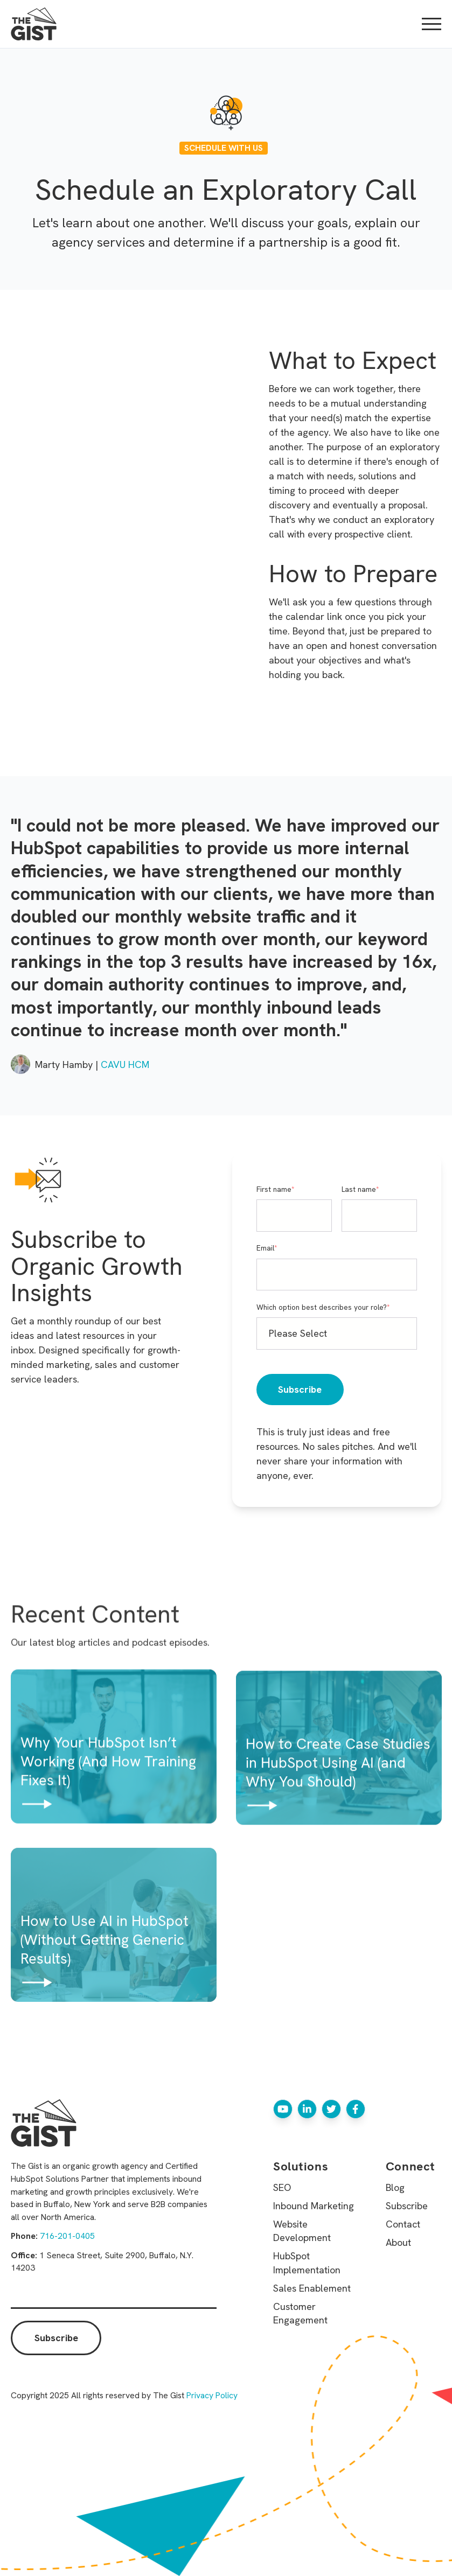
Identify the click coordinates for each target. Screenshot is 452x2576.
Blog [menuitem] (395, 2187)
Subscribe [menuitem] (407, 2206)
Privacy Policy (212, 2395)
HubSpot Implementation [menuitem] (306, 2262)
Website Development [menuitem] (302, 2231)
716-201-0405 (67, 2236)
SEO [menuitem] (282, 2187)
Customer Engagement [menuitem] (300, 2313)
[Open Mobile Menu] (431, 24)
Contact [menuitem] (403, 2224)
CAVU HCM (125, 1064)
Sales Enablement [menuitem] (312, 2288)
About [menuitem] (398, 2242)
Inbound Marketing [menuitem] (313, 2206)
